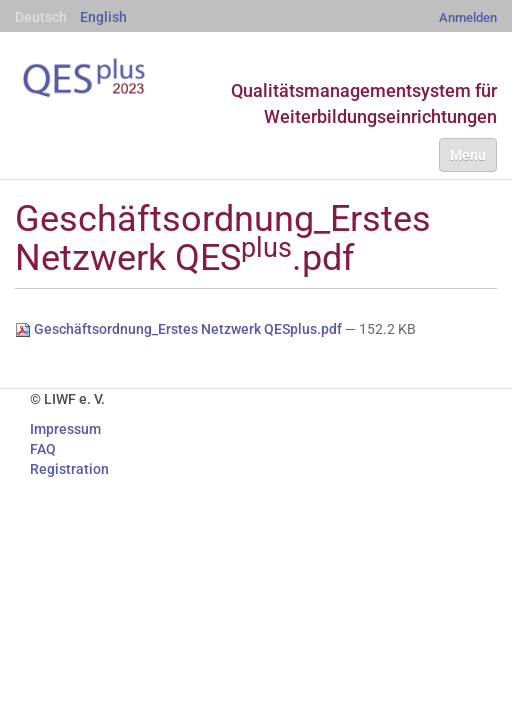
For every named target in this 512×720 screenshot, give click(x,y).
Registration (69, 469)
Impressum (65, 429)
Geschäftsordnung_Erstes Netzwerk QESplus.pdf (180, 329)
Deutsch (41, 17)
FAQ (43, 449)
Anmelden (468, 17)
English (103, 17)
